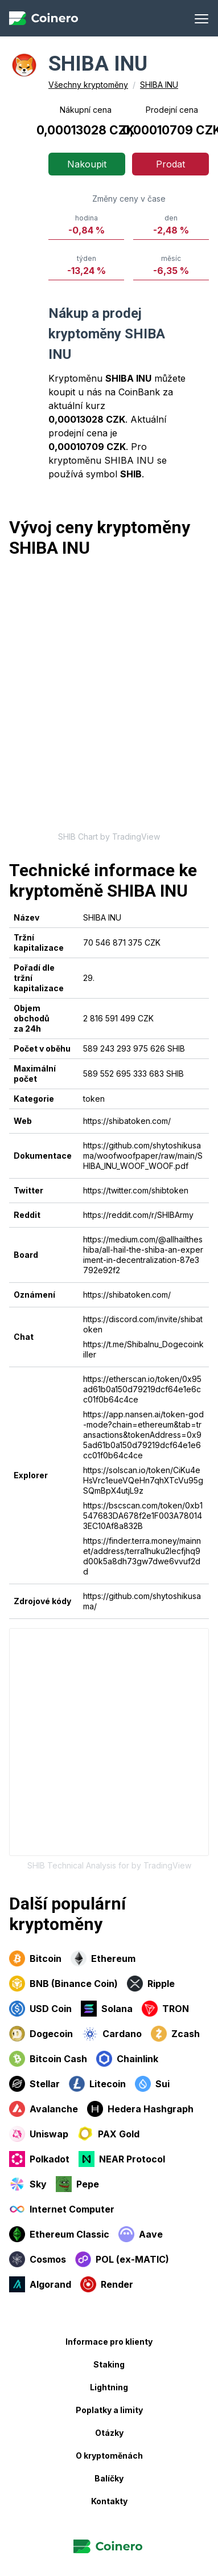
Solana (107, 2009)
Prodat (170, 164)
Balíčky (109, 2478)
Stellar (34, 2084)
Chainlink (127, 2059)
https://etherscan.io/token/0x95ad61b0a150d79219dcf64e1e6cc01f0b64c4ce (142, 1389)
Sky (28, 2184)
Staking (109, 2364)
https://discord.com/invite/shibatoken (143, 1324)
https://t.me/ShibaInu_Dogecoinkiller (143, 1349)
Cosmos (37, 2259)
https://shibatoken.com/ (127, 1121)
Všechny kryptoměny (88, 84)
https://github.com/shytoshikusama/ (142, 1601)
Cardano (112, 2034)
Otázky (109, 2433)
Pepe (77, 2184)
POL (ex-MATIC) (122, 2259)
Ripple (151, 1984)
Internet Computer (61, 2209)
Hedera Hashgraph (140, 2109)
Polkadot (39, 2159)
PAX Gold (108, 2134)
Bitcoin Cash (48, 2059)
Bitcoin (35, 1958)
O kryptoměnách (109, 2455)
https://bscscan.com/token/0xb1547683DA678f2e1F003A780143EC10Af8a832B (143, 1515)
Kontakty (109, 2501)
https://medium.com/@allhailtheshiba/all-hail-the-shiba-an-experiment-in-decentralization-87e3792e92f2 (143, 1254)
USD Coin (40, 2009)
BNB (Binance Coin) (63, 1984)
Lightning (109, 2387)
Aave (140, 2234)
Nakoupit (86, 164)
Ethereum (103, 1958)
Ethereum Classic (59, 2234)
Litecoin (97, 2084)
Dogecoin (41, 2034)
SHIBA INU (159, 84)
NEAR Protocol (122, 2159)
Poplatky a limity (109, 2410)
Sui (152, 2084)
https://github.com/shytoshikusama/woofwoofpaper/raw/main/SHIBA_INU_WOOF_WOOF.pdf (143, 1155)
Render (106, 2284)
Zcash (175, 2034)
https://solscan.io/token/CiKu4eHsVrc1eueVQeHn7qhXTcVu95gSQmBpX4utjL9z (143, 1480)
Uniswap (38, 2134)
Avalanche (43, 2109)
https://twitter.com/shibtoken (135, 1190)
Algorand (40, 2284)
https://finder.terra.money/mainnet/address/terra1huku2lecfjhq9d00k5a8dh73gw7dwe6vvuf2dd (142, 1556)
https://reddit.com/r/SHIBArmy (138, 1215)
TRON (165, 2009)
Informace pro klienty (109, 2341)
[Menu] (201, 18)
